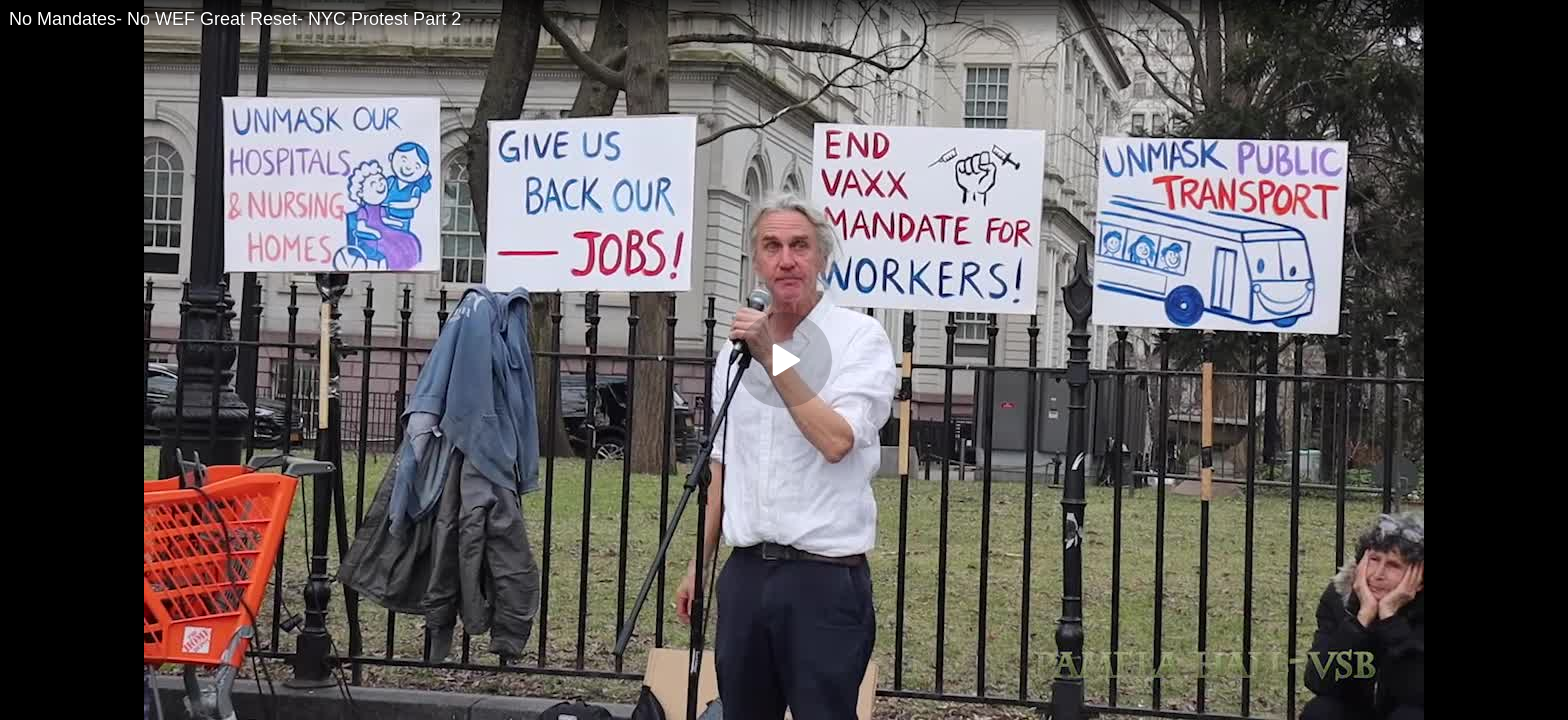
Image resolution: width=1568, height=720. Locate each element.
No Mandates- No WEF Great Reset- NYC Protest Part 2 (235, 19)
